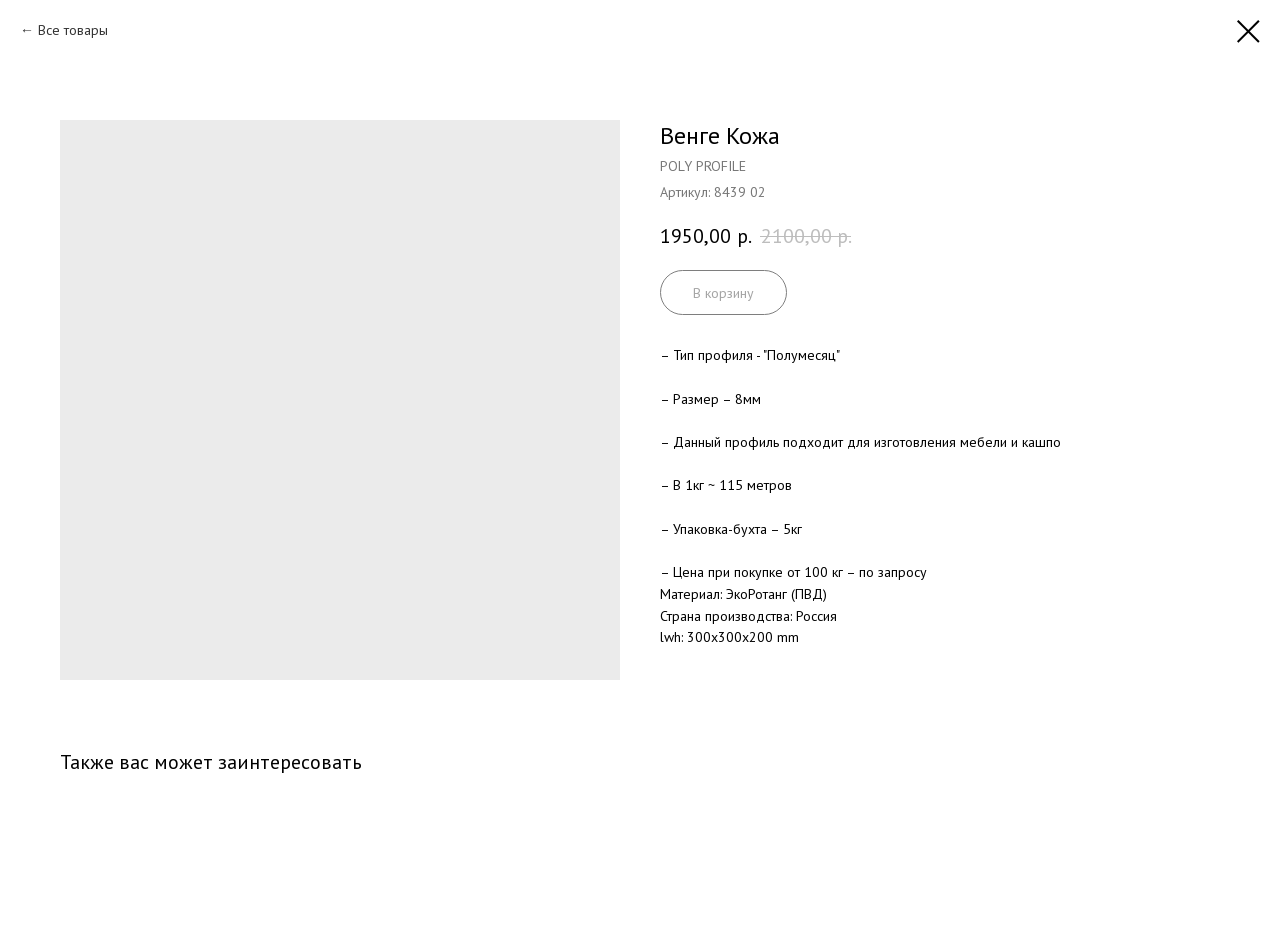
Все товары (73, 30)
